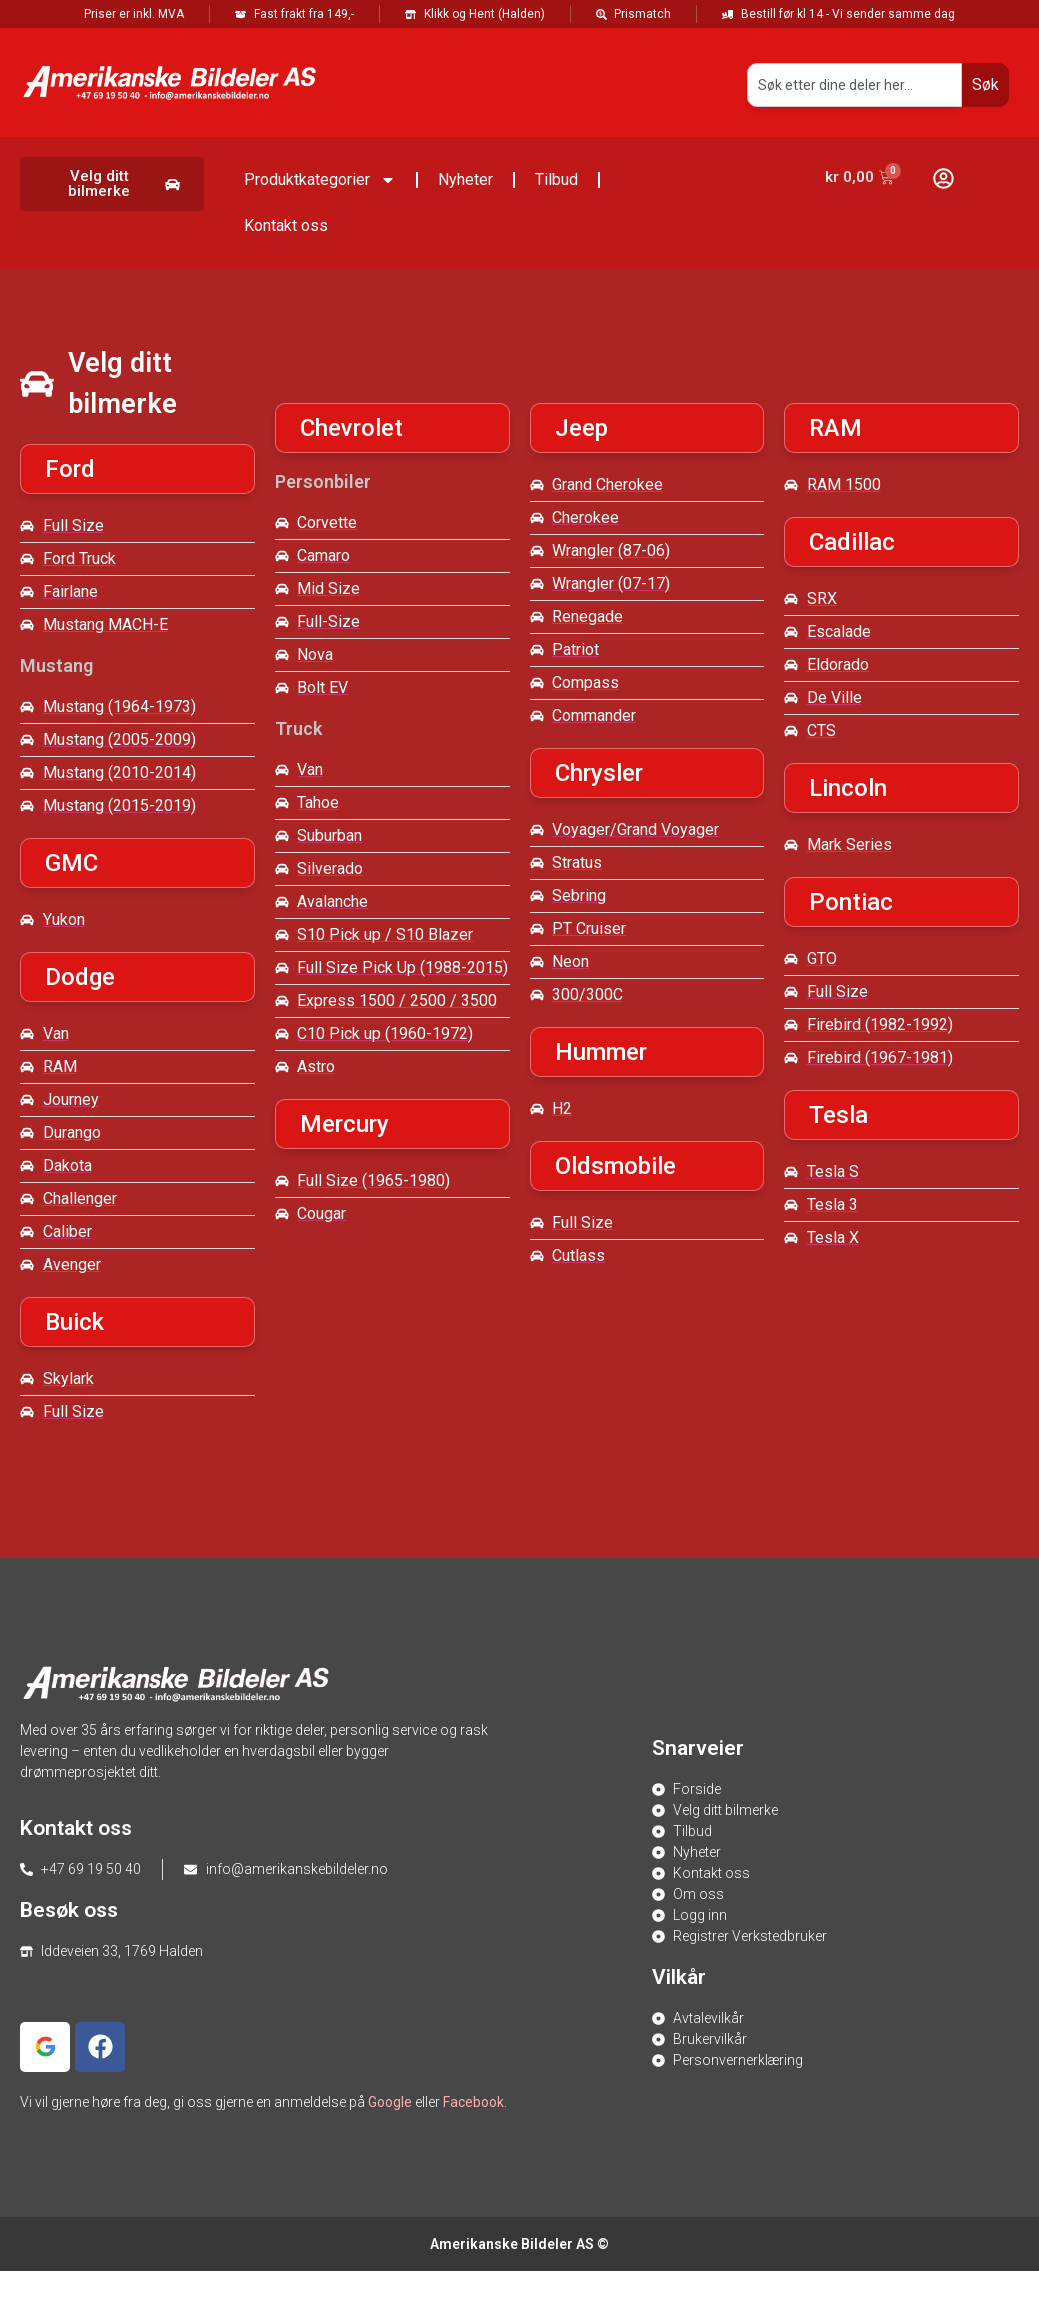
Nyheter (465, 179)
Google (390, 2102)
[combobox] (854, 85)
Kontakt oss (286, 225)
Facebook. (475, 2102)
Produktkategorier (320, 180)
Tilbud (556, 179)
